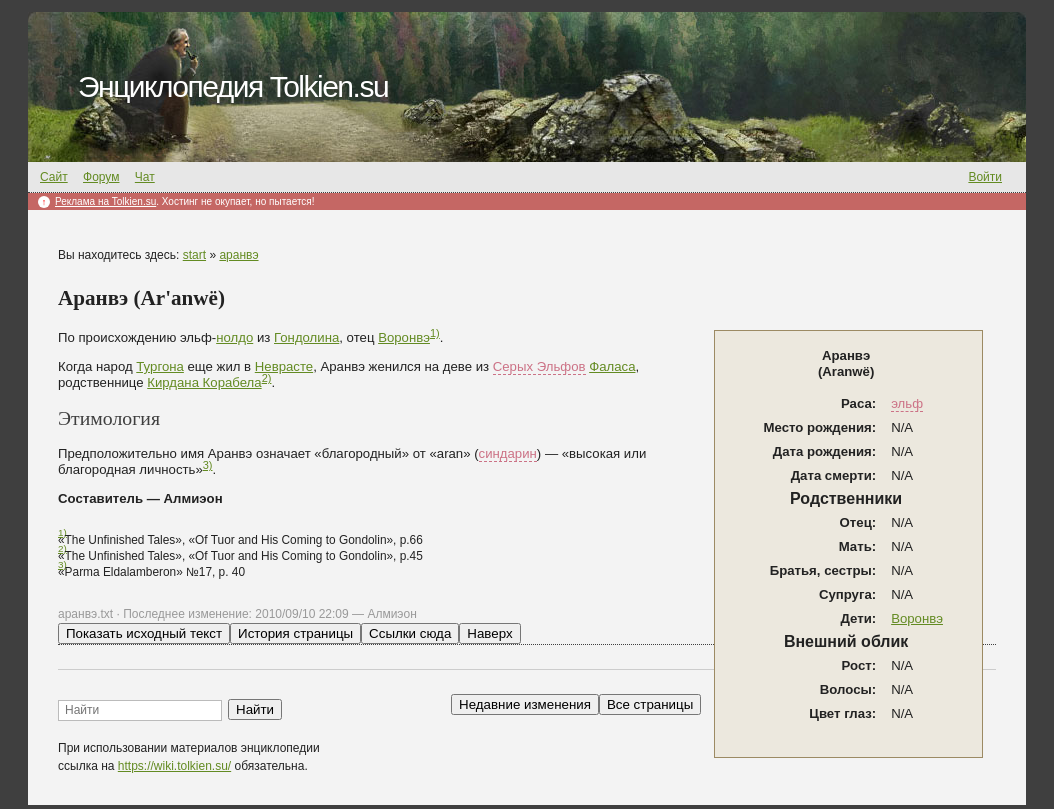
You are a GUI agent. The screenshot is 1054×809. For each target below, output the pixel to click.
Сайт (54, 177)
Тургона (160, 366)
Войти (985, 177)
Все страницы (650, 704)
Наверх (489, 633)
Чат (145, 177)
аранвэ (238, 255)
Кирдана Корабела (204, 382)
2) (267, 378)
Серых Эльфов (539, 366)
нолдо (234, 337)
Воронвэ (917, 618)
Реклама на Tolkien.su (105, 201)
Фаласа (612, 366)
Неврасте (284, 366)
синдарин (508, 453)
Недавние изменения (525, 704)
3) (208, 465)
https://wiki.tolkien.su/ (174, 766)
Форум (101, 177)
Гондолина (306, 337)
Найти (255, 709)
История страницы (295, 633)
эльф (907, 403)
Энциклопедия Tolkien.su (233, 86)
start (194, 255)
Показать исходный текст (144, 633)
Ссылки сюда (410, 633)
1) (435, 333)
